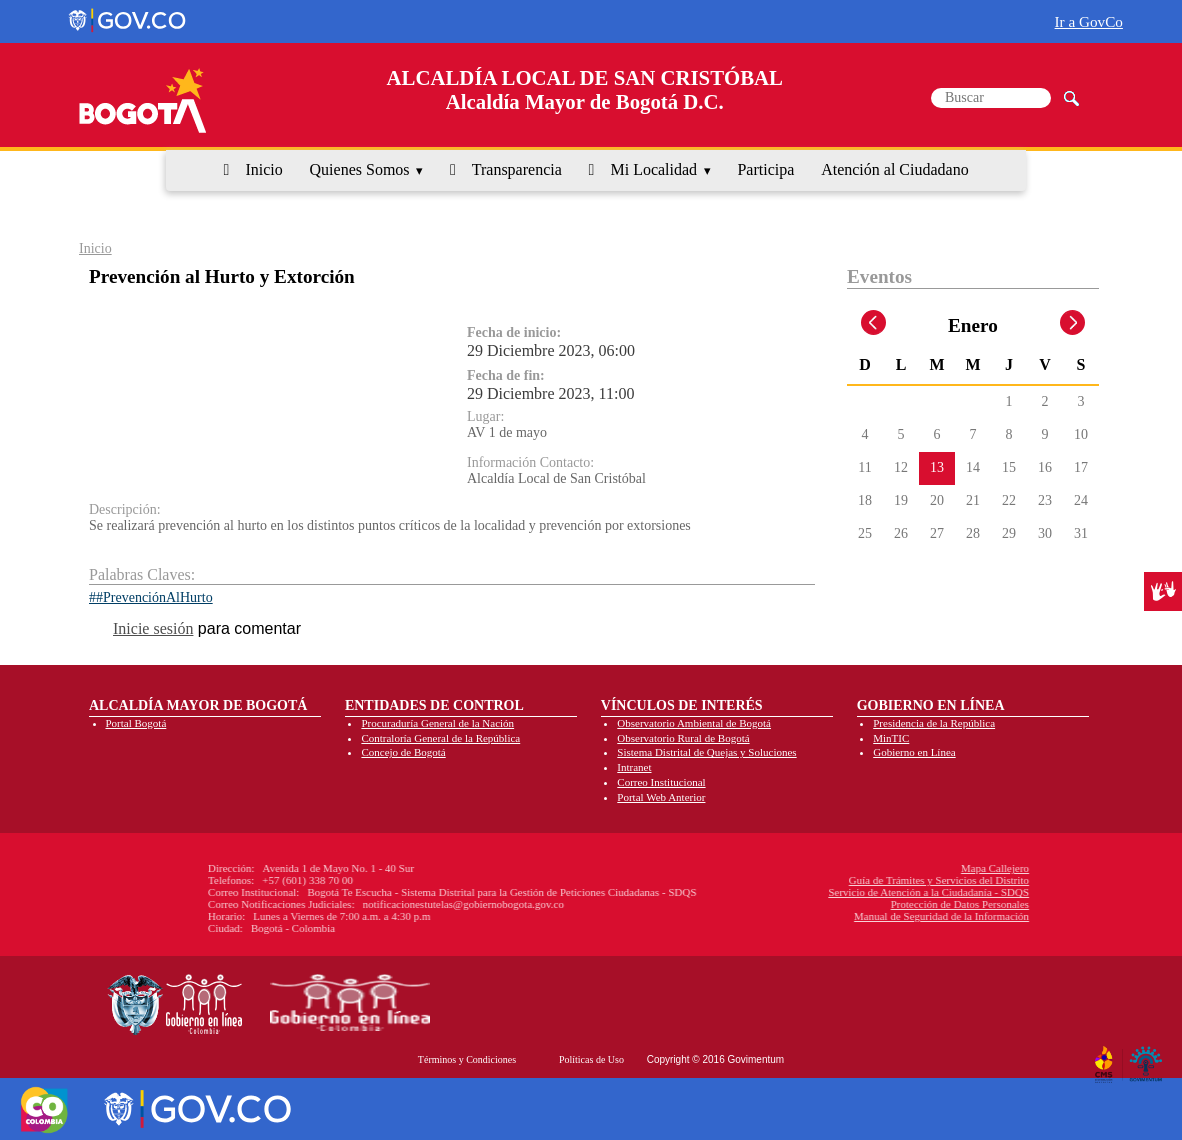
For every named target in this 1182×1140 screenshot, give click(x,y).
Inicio (263, 169)
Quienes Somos (360, 169)
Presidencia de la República (934, 723)
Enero (973, 325)
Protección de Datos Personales (817, 904)
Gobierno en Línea (914, 752)
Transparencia (517, 169)
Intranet (634, 767)
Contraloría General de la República (440, 738)
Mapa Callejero (853, 868)
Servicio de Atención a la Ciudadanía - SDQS (786, 892)
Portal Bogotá (136, 723)
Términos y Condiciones (467, 1059)
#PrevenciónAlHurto (154, 597)
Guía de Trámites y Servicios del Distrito (797, 880)
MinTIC (891, 738)
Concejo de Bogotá (403, 752)
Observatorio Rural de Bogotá (683, 738)
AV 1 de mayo (507, 432)
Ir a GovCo (1089, 21)
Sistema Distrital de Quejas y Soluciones (706, 752)
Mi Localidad (653, 169)
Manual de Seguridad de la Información (799, 916)
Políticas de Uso (591, 1059)
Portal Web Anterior (661, 797)
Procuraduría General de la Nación (437, 723)
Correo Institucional (661, 782)
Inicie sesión (153, 628)
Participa (765, 169)
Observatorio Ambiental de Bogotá (694, 723)
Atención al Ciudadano (895, 169)
